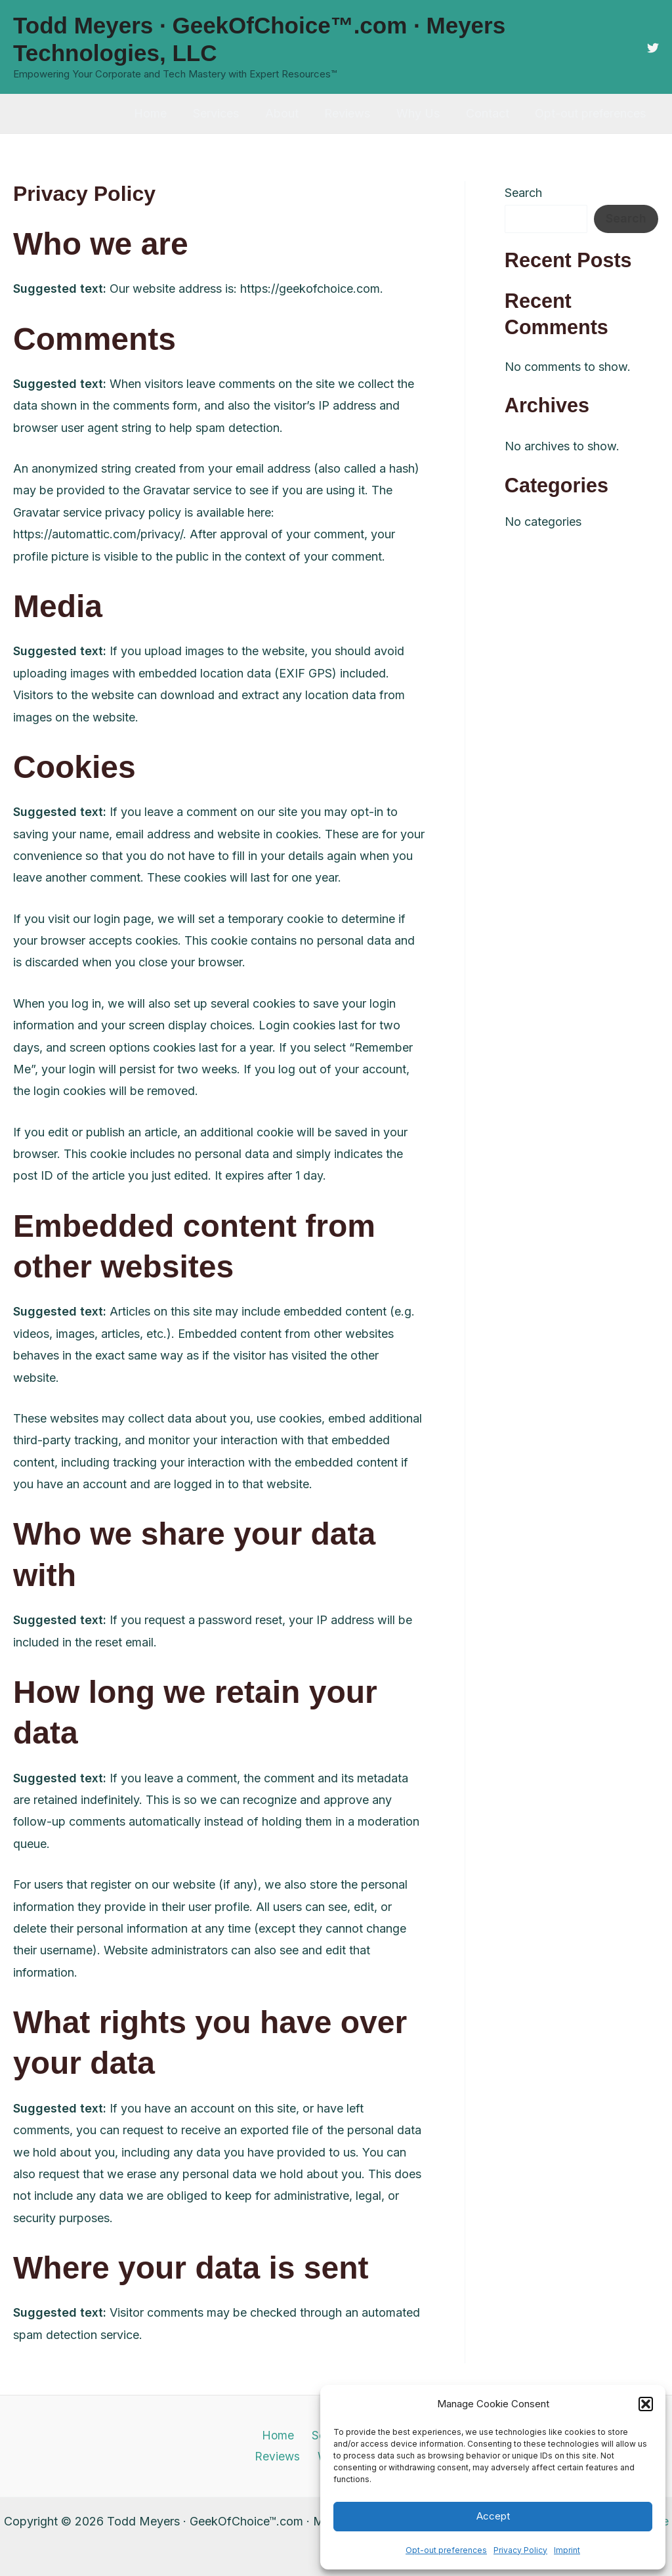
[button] (645, 2404)
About (292, 113)
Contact (491, 113)
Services (229, 113)
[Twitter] (653, 48)
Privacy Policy (520, 2550)
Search (523, 193)
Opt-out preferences (446, 2550)
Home (166, 113)
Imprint (567, 2550)
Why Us (424, 113)
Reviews (356, 113)
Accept (493, 2516)
